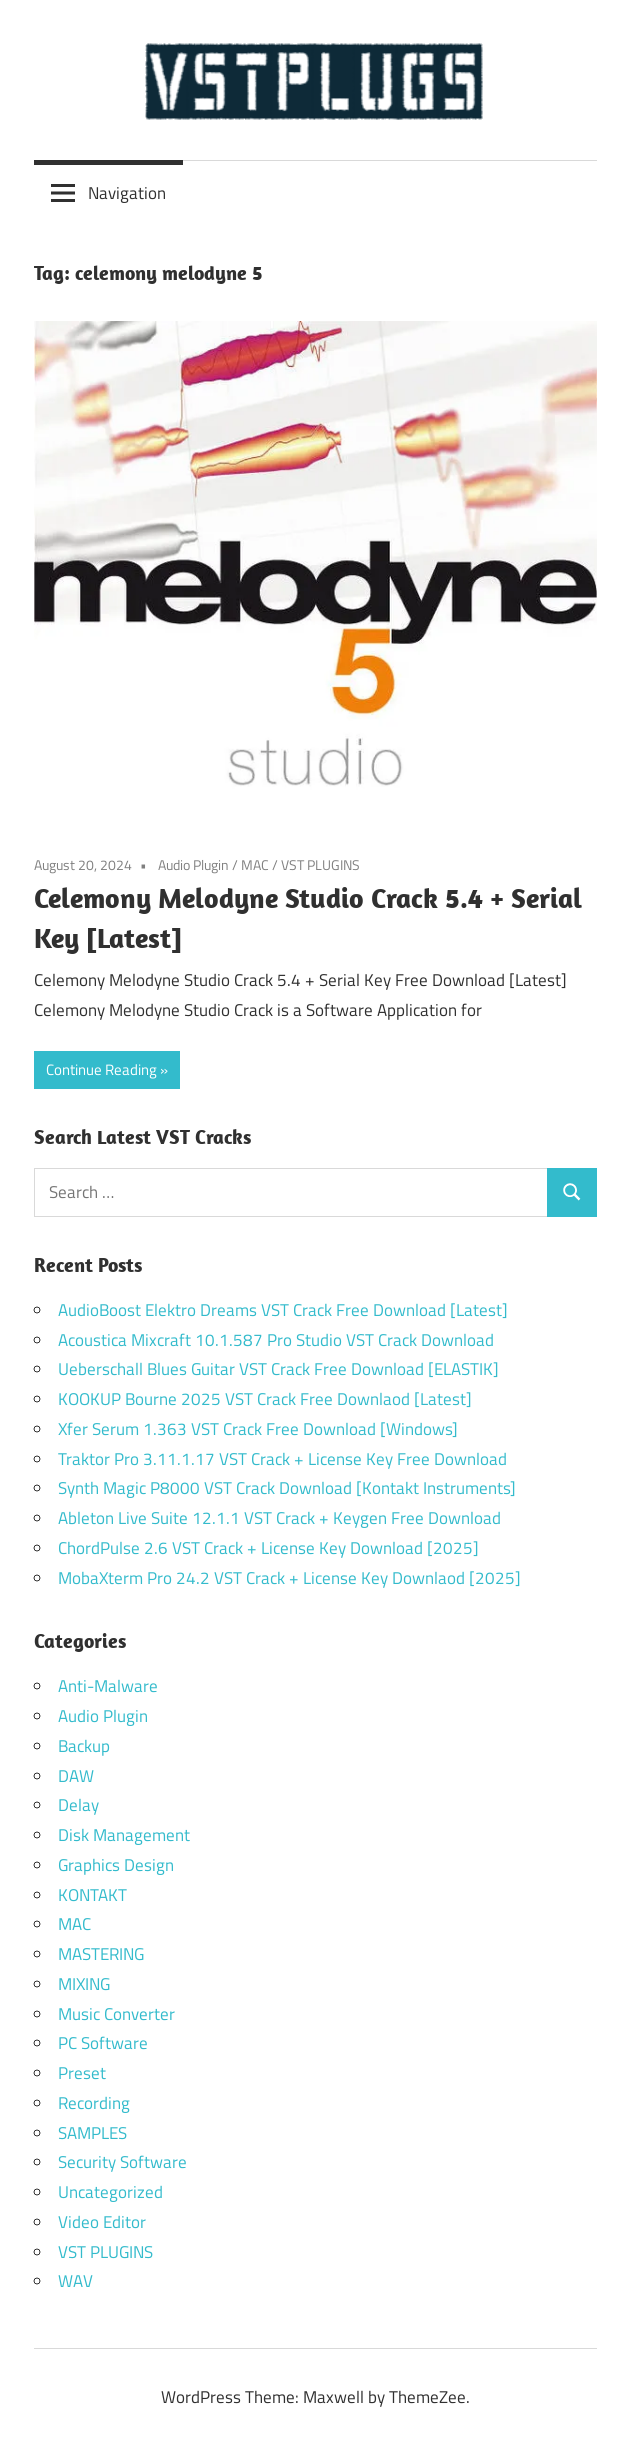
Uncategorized (110, 2192)
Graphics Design (116, 1865)
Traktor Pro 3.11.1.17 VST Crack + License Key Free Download (282, 1459)
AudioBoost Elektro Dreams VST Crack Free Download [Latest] (283, 1310)
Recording (94, 2103)
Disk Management (124, 1835)
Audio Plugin (193, 864)
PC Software (103, 2043)
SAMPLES (92, 2133)
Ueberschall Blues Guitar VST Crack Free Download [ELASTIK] (278, 1369)
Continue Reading (101, 1069)
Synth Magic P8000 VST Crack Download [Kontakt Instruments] (287, 1488)
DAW (76, 1776)
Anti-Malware (108, 1686)
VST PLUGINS (320, 864)
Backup (84, 1746)
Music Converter (116, 2014)
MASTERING (101, 1954)
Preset (82, 2073)
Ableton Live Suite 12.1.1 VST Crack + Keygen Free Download (279, 1518)
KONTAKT (92, 1895)
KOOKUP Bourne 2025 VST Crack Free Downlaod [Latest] (265, 1399)
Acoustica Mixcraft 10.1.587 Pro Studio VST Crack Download (276, 1340)
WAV (75, 2281)
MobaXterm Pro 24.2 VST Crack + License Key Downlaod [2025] (289, 1578)
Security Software (122, 2162)
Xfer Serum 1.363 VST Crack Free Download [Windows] (258, 1429)
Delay (78, 1805)
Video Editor (102, 2222)
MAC (255, 864)
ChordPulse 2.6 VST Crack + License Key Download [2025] (268, 1548)
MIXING (84, 1984)
